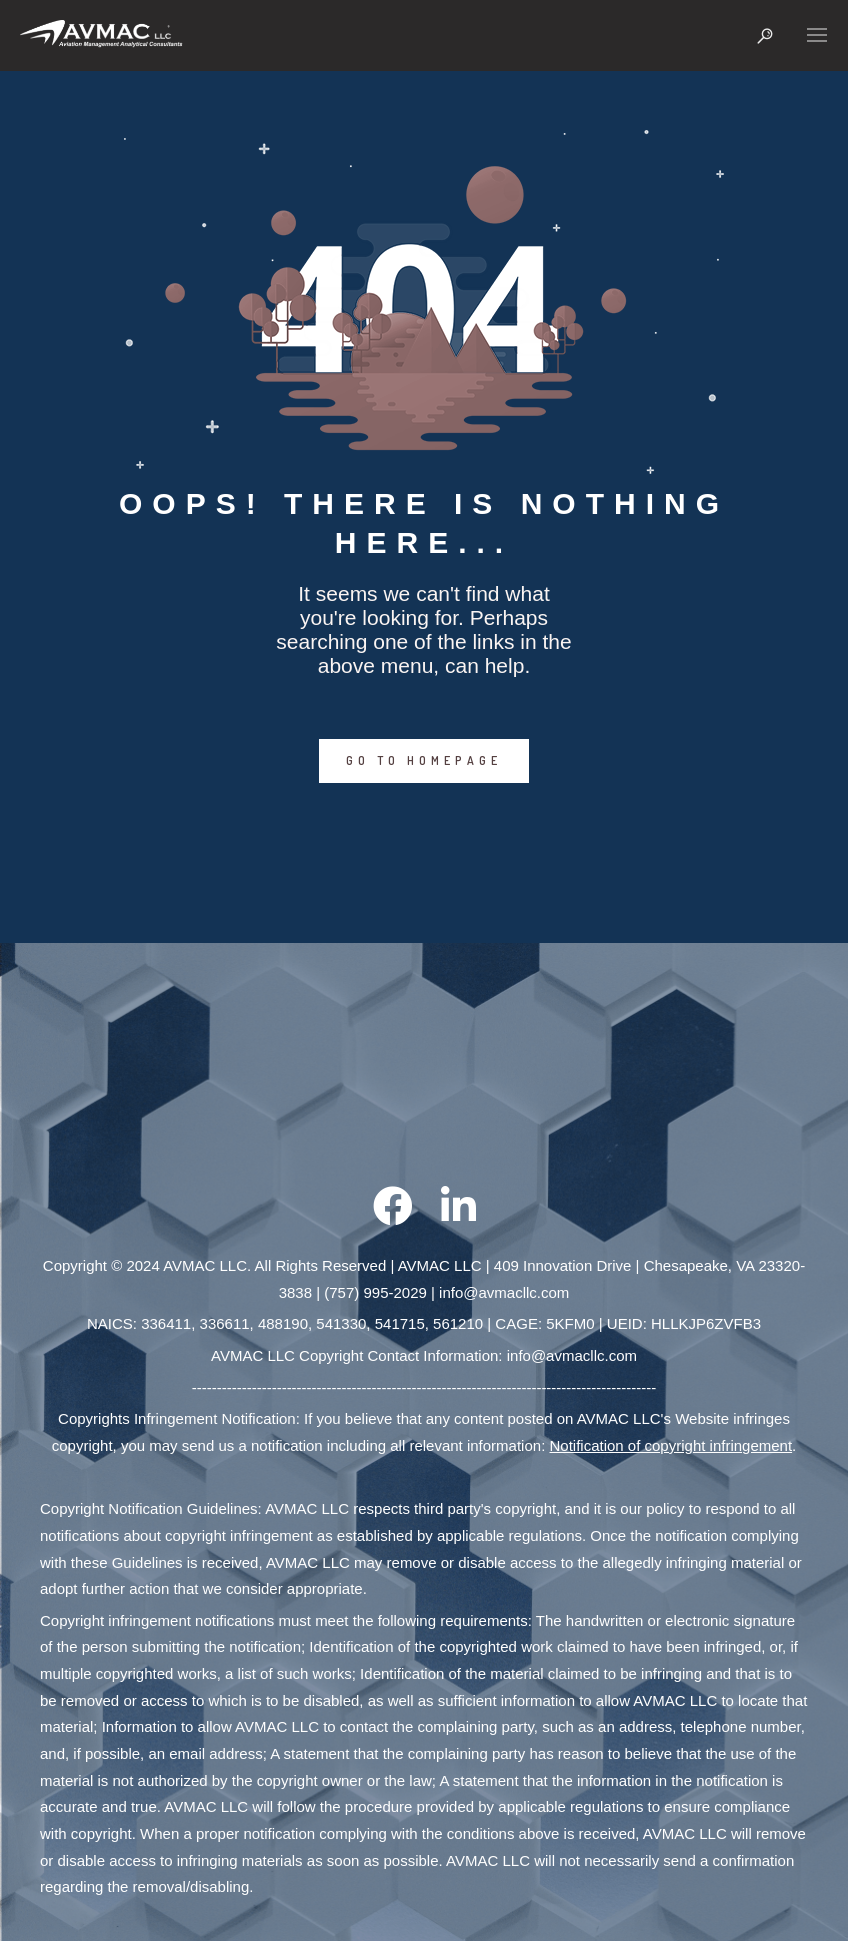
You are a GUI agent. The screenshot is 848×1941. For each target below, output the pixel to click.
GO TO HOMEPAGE (424, 760)
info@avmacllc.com (504, 1292)
